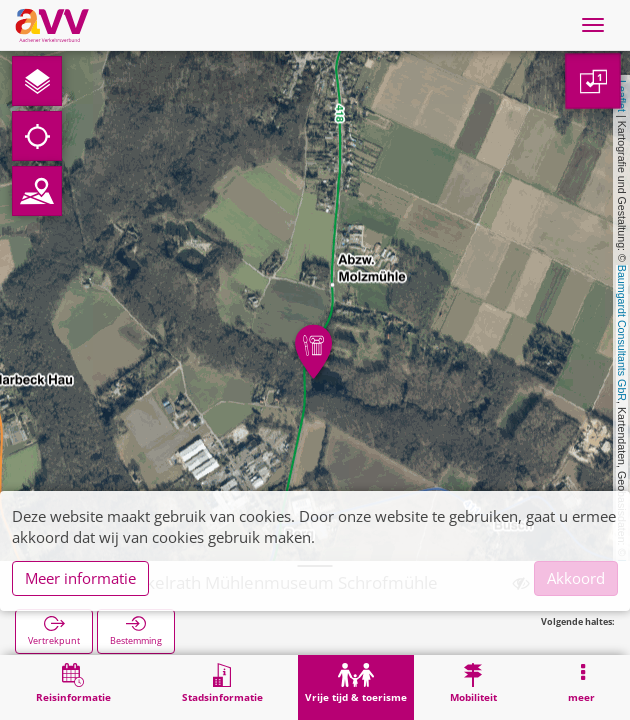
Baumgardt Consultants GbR (622, 333)
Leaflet (622, 96)
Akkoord (576, 578)
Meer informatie (80, 578)
